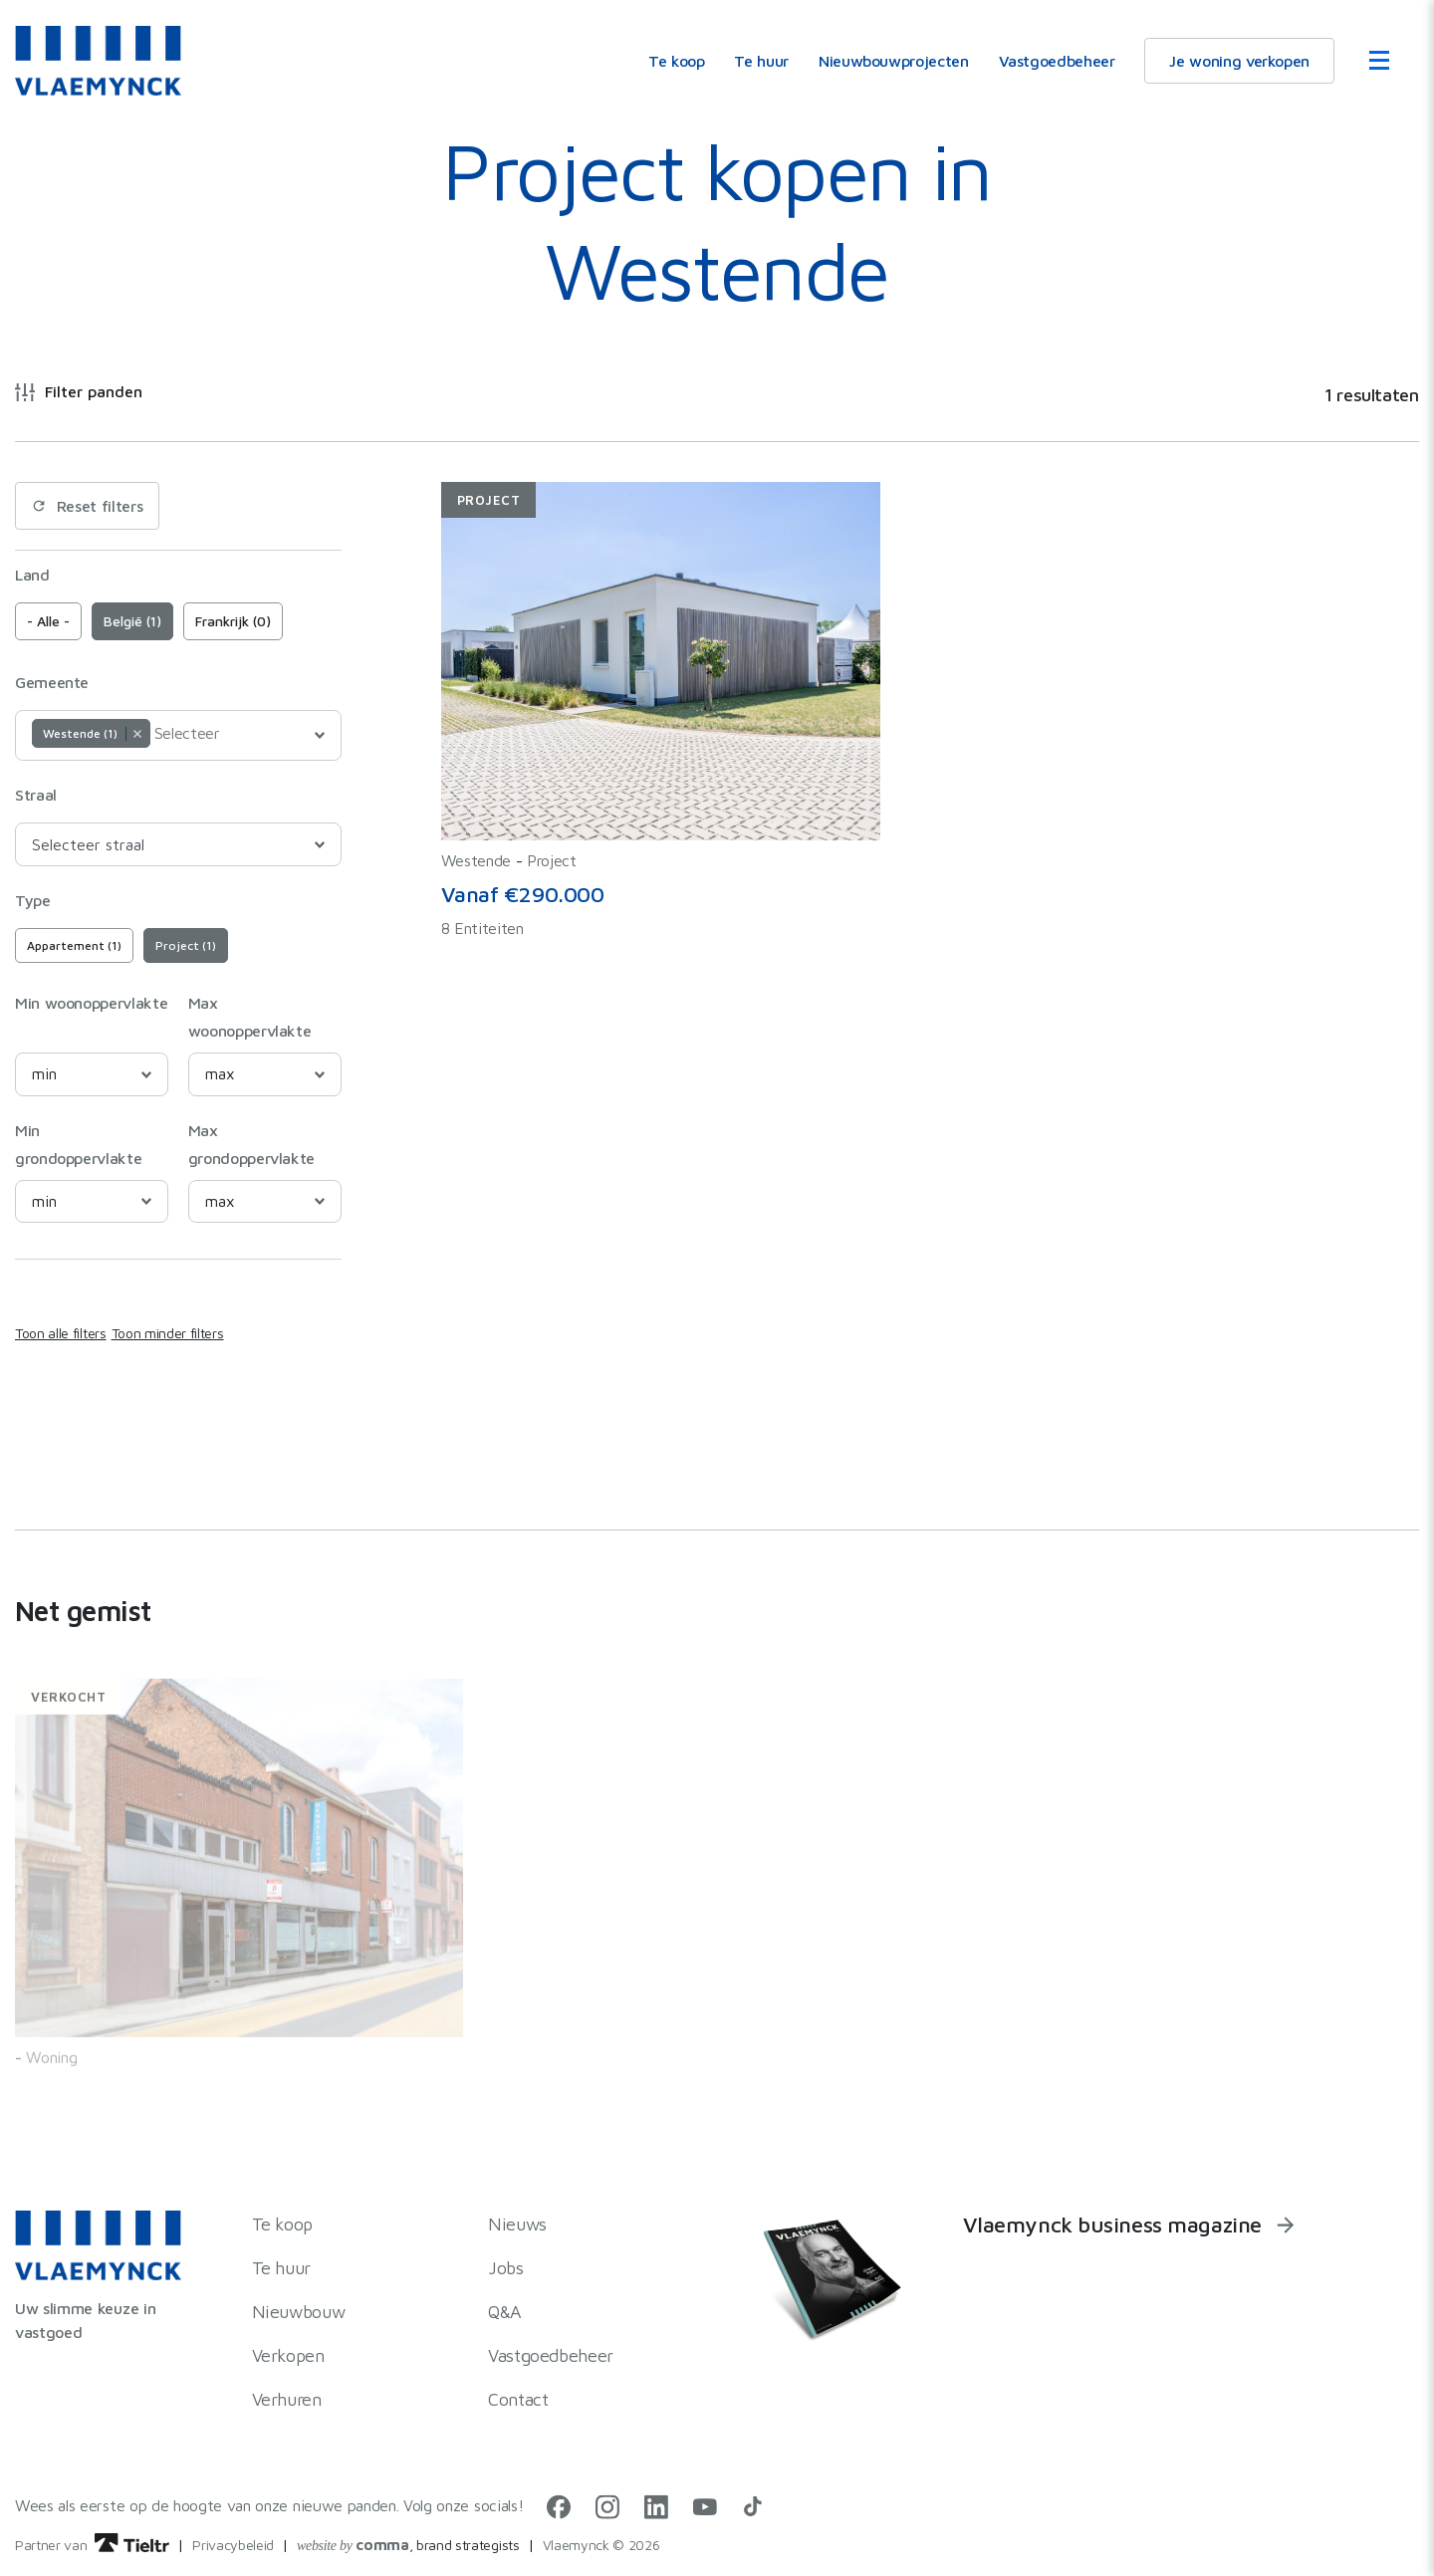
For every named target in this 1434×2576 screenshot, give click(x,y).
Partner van (92, 2544)
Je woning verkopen (1239, 61)
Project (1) (185, 945)
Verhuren (287, 2399)
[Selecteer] (204, 733)
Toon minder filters (168, 1332)
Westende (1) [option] (90, 733)
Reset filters (87, 506)
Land (32, 575)
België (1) (132, 620)
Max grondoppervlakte (251, 1144)
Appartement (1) (74, 945)
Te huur (761, 61)
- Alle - (48, 620)
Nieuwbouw (299, 2311)
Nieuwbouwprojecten (894, 61)
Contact (518, 2399)
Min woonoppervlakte (91, 1003)
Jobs (506, 2267)
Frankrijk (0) (233, 620)
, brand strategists (408, 2544)
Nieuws (517, 2224)
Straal (36, 795)
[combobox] (178, 735)
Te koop (676, 61)
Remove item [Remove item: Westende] (136, 734)
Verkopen (288, 2355)
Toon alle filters (61, 1332)
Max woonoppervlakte (250, 1017)
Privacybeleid (233, 2544)
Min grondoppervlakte (78, 1144)
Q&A (505, 2311)
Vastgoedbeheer (1057, 61)
